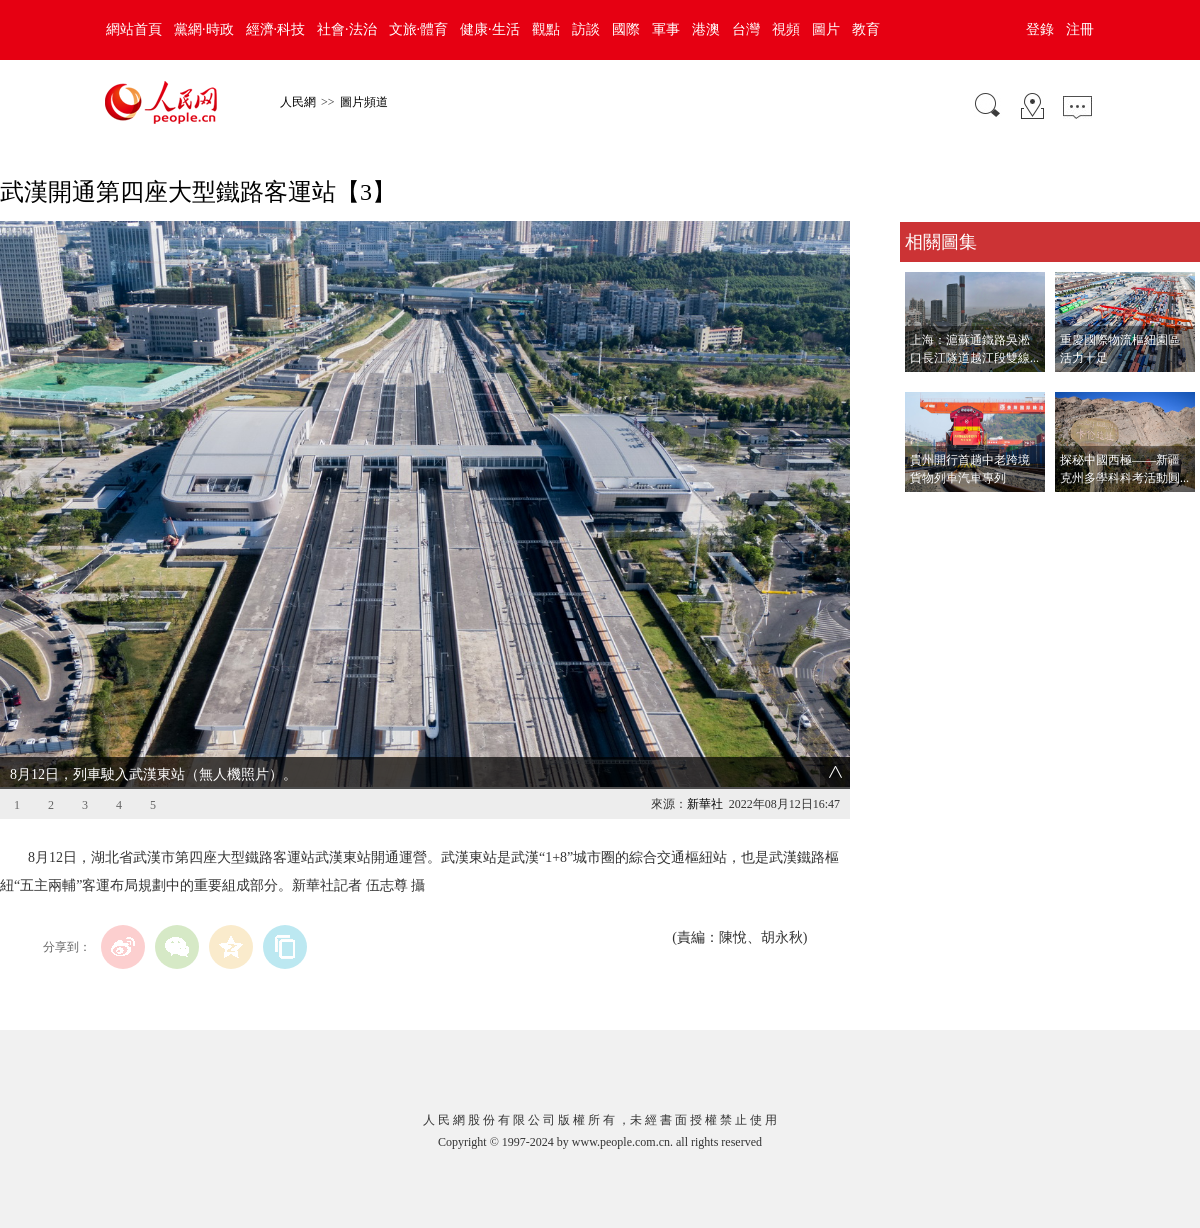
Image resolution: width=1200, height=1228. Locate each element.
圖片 (826, 29)
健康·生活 (490, 29)
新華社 (705, 804)
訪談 (586, 29)
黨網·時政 (204, 29)
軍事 (666, 29)
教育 (866, 29)
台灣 (746, 29)
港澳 (706, 29)
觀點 (546, 29)
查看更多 (928, 512)
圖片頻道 (364, 102)
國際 (626, 29)
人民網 (298, 102)
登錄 (1040, 29)
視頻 (786, 29)
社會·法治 (347, 29)
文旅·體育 (419, 29)
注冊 (1080, 29)
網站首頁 (134, 29)
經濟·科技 (276, 29)
